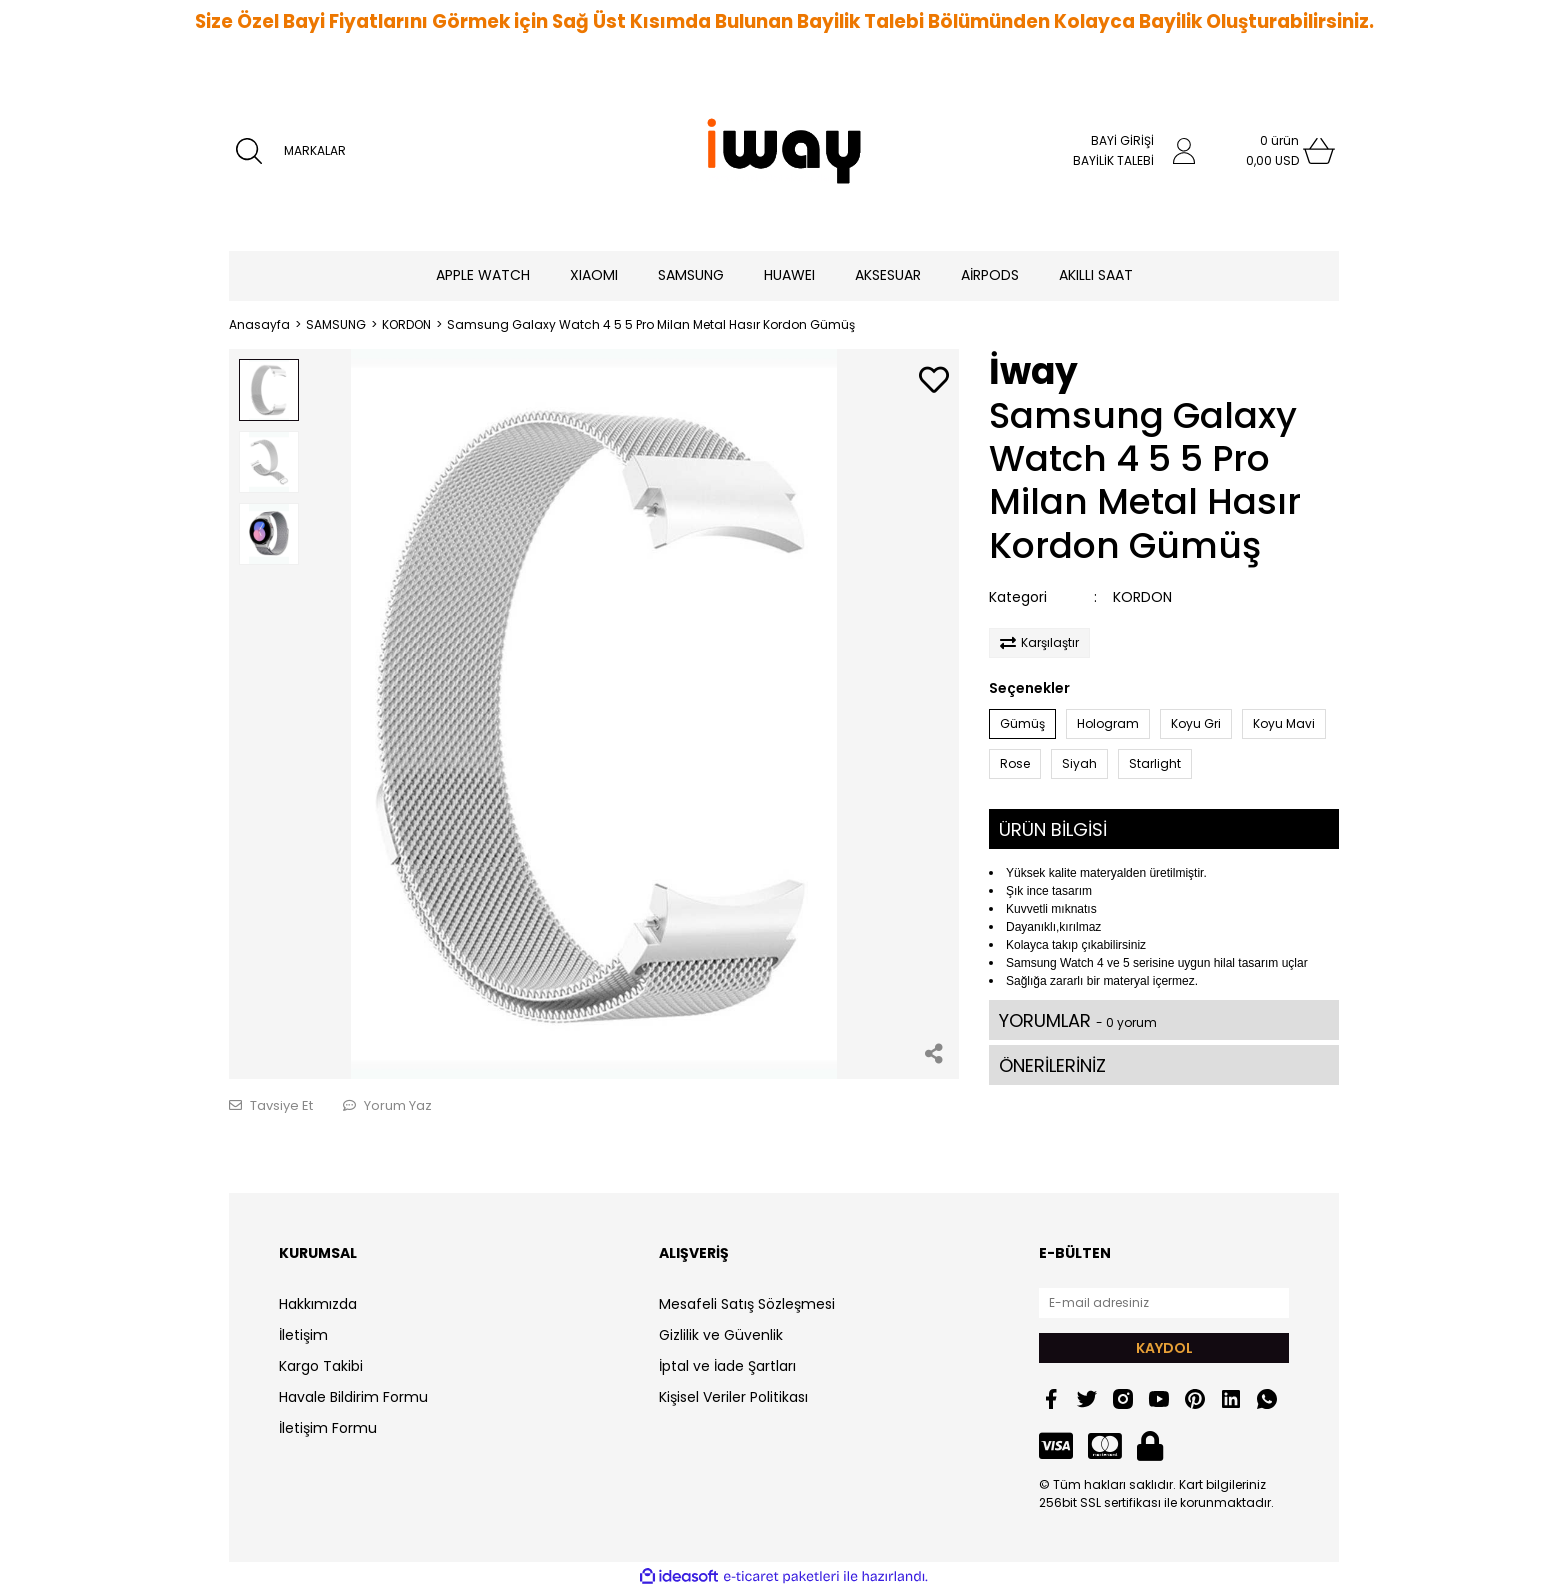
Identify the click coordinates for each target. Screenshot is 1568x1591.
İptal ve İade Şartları (727, 1366)
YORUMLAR (1078, 1020)
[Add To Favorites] (934, 381)
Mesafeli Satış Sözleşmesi (747, 1304)
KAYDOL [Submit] (1164, 1348)
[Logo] (784, 151)
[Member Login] (1184, 151)
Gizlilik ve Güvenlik (721, 1335)
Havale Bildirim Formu (353, 1397)
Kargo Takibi (321, 1366)
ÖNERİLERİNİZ (1052, 1065)
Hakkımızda (318, 1304)
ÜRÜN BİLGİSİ (1053, 829)
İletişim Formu (328, 1428)
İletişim (303, 1335)
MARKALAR (315, 150)
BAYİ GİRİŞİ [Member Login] (1122, 140)
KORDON (1142, 597)
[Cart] (1279, 151)
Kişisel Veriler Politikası (733, 1397)
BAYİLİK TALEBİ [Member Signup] (1113, 160)
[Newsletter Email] (1164, 1303)
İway (1033, 371)
